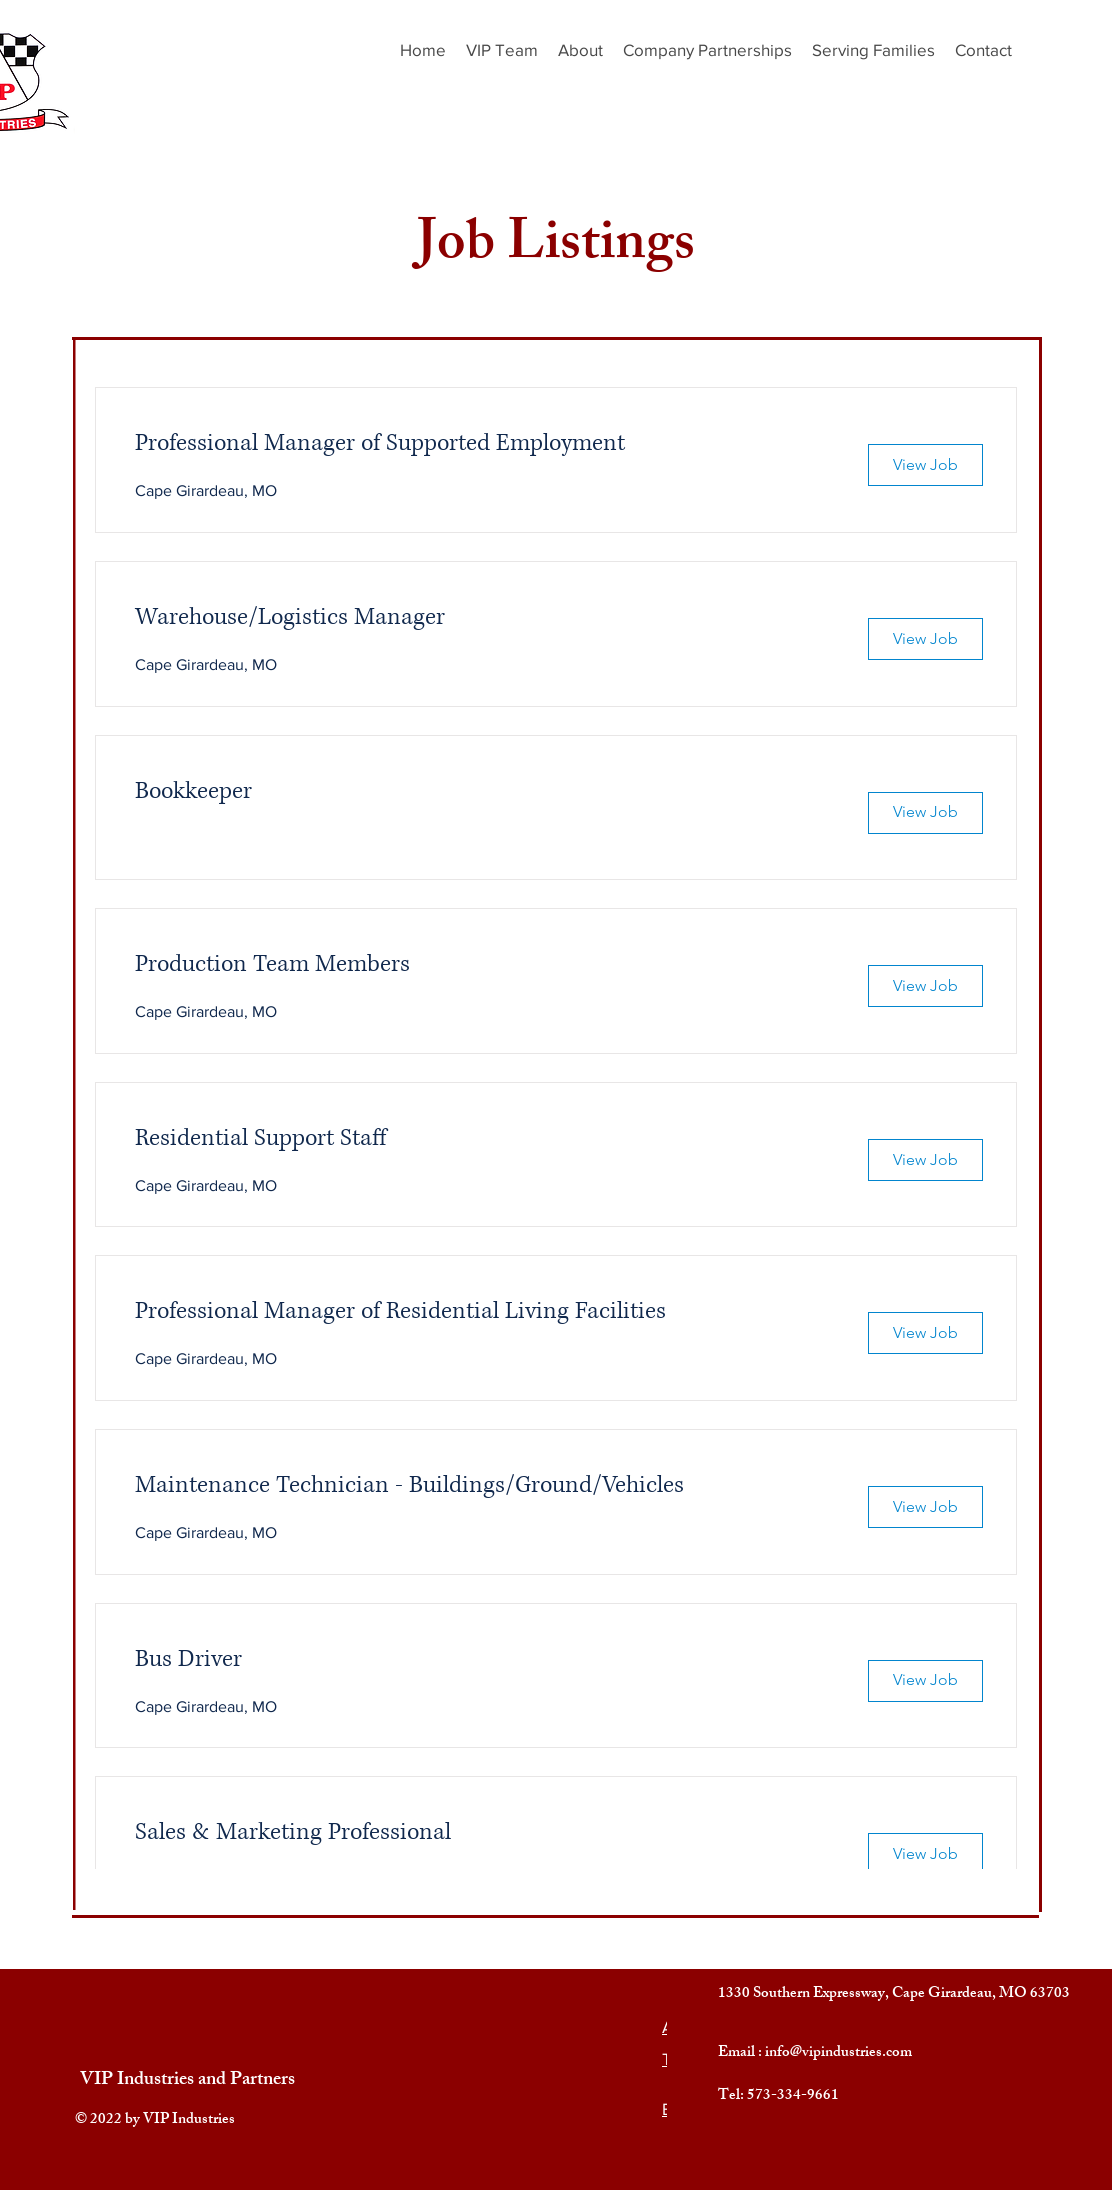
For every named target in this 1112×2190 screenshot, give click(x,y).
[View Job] (925, 465)
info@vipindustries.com (838, 2053)
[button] (873, 50)
